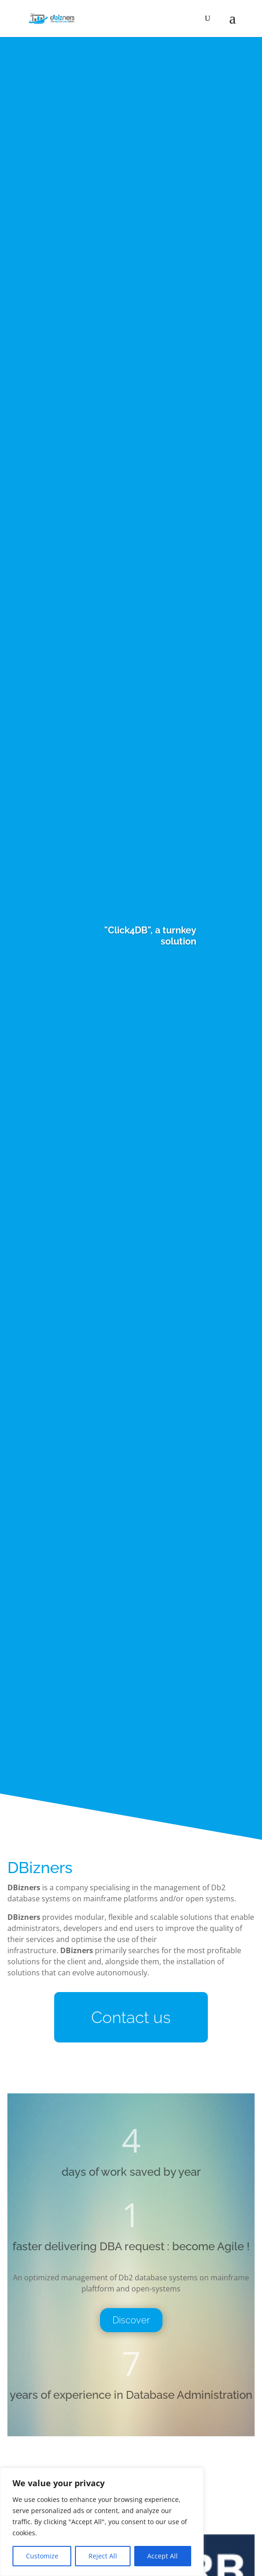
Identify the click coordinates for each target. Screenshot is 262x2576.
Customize (42, 2555)
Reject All (102, 2555)
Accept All (162, 2555)
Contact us (131, 2017)
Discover (131, 2320)
